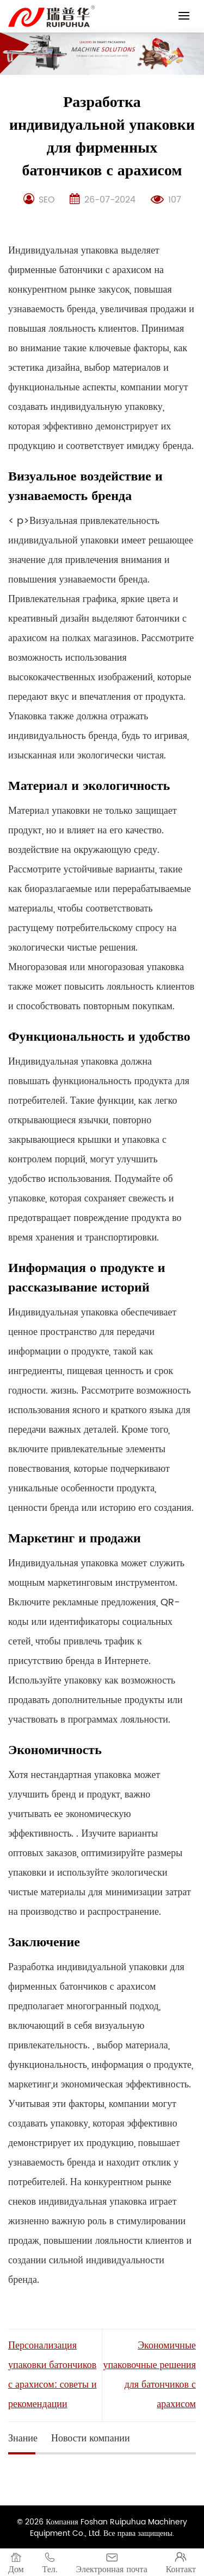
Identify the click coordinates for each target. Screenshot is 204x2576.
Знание (23, 2438)
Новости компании (90, 2438)
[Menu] (184, 15)
